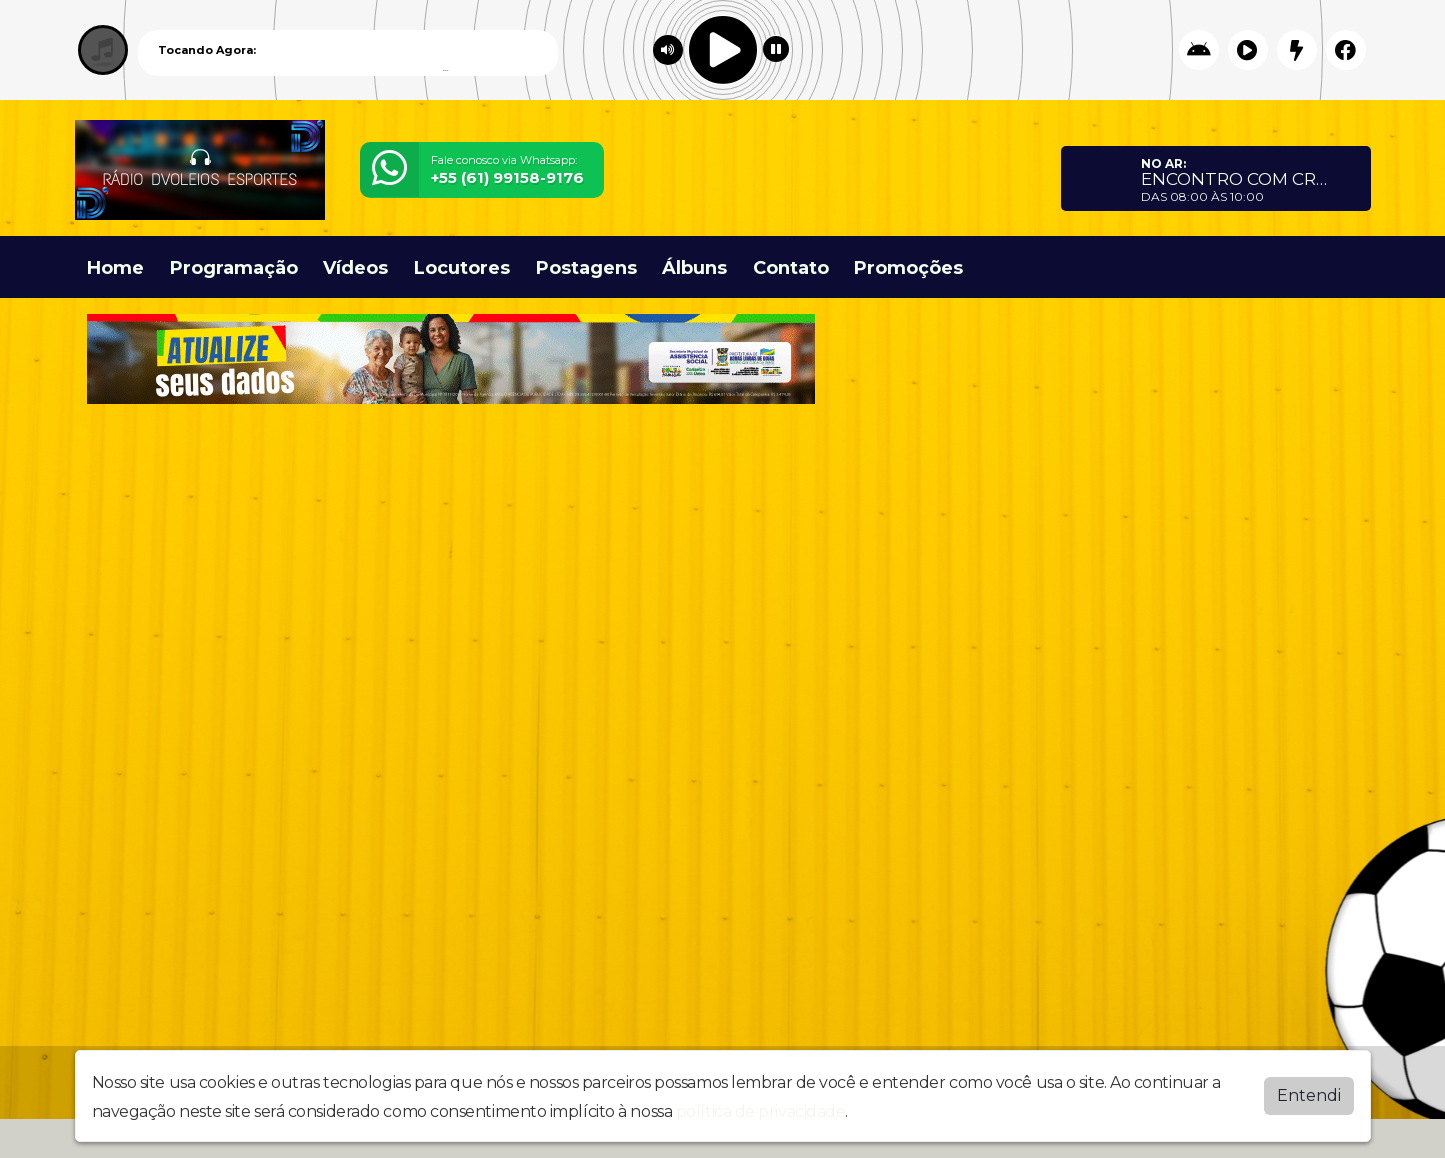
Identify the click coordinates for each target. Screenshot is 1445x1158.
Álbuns (694, 268)
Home (115, 268)
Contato (791, 268)
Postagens (586, 268)
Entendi (1309, 1095)
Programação (234, 268)
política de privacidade (761, 1111)
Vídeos (355, 268)
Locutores (462, 268)
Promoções (908, 268)
